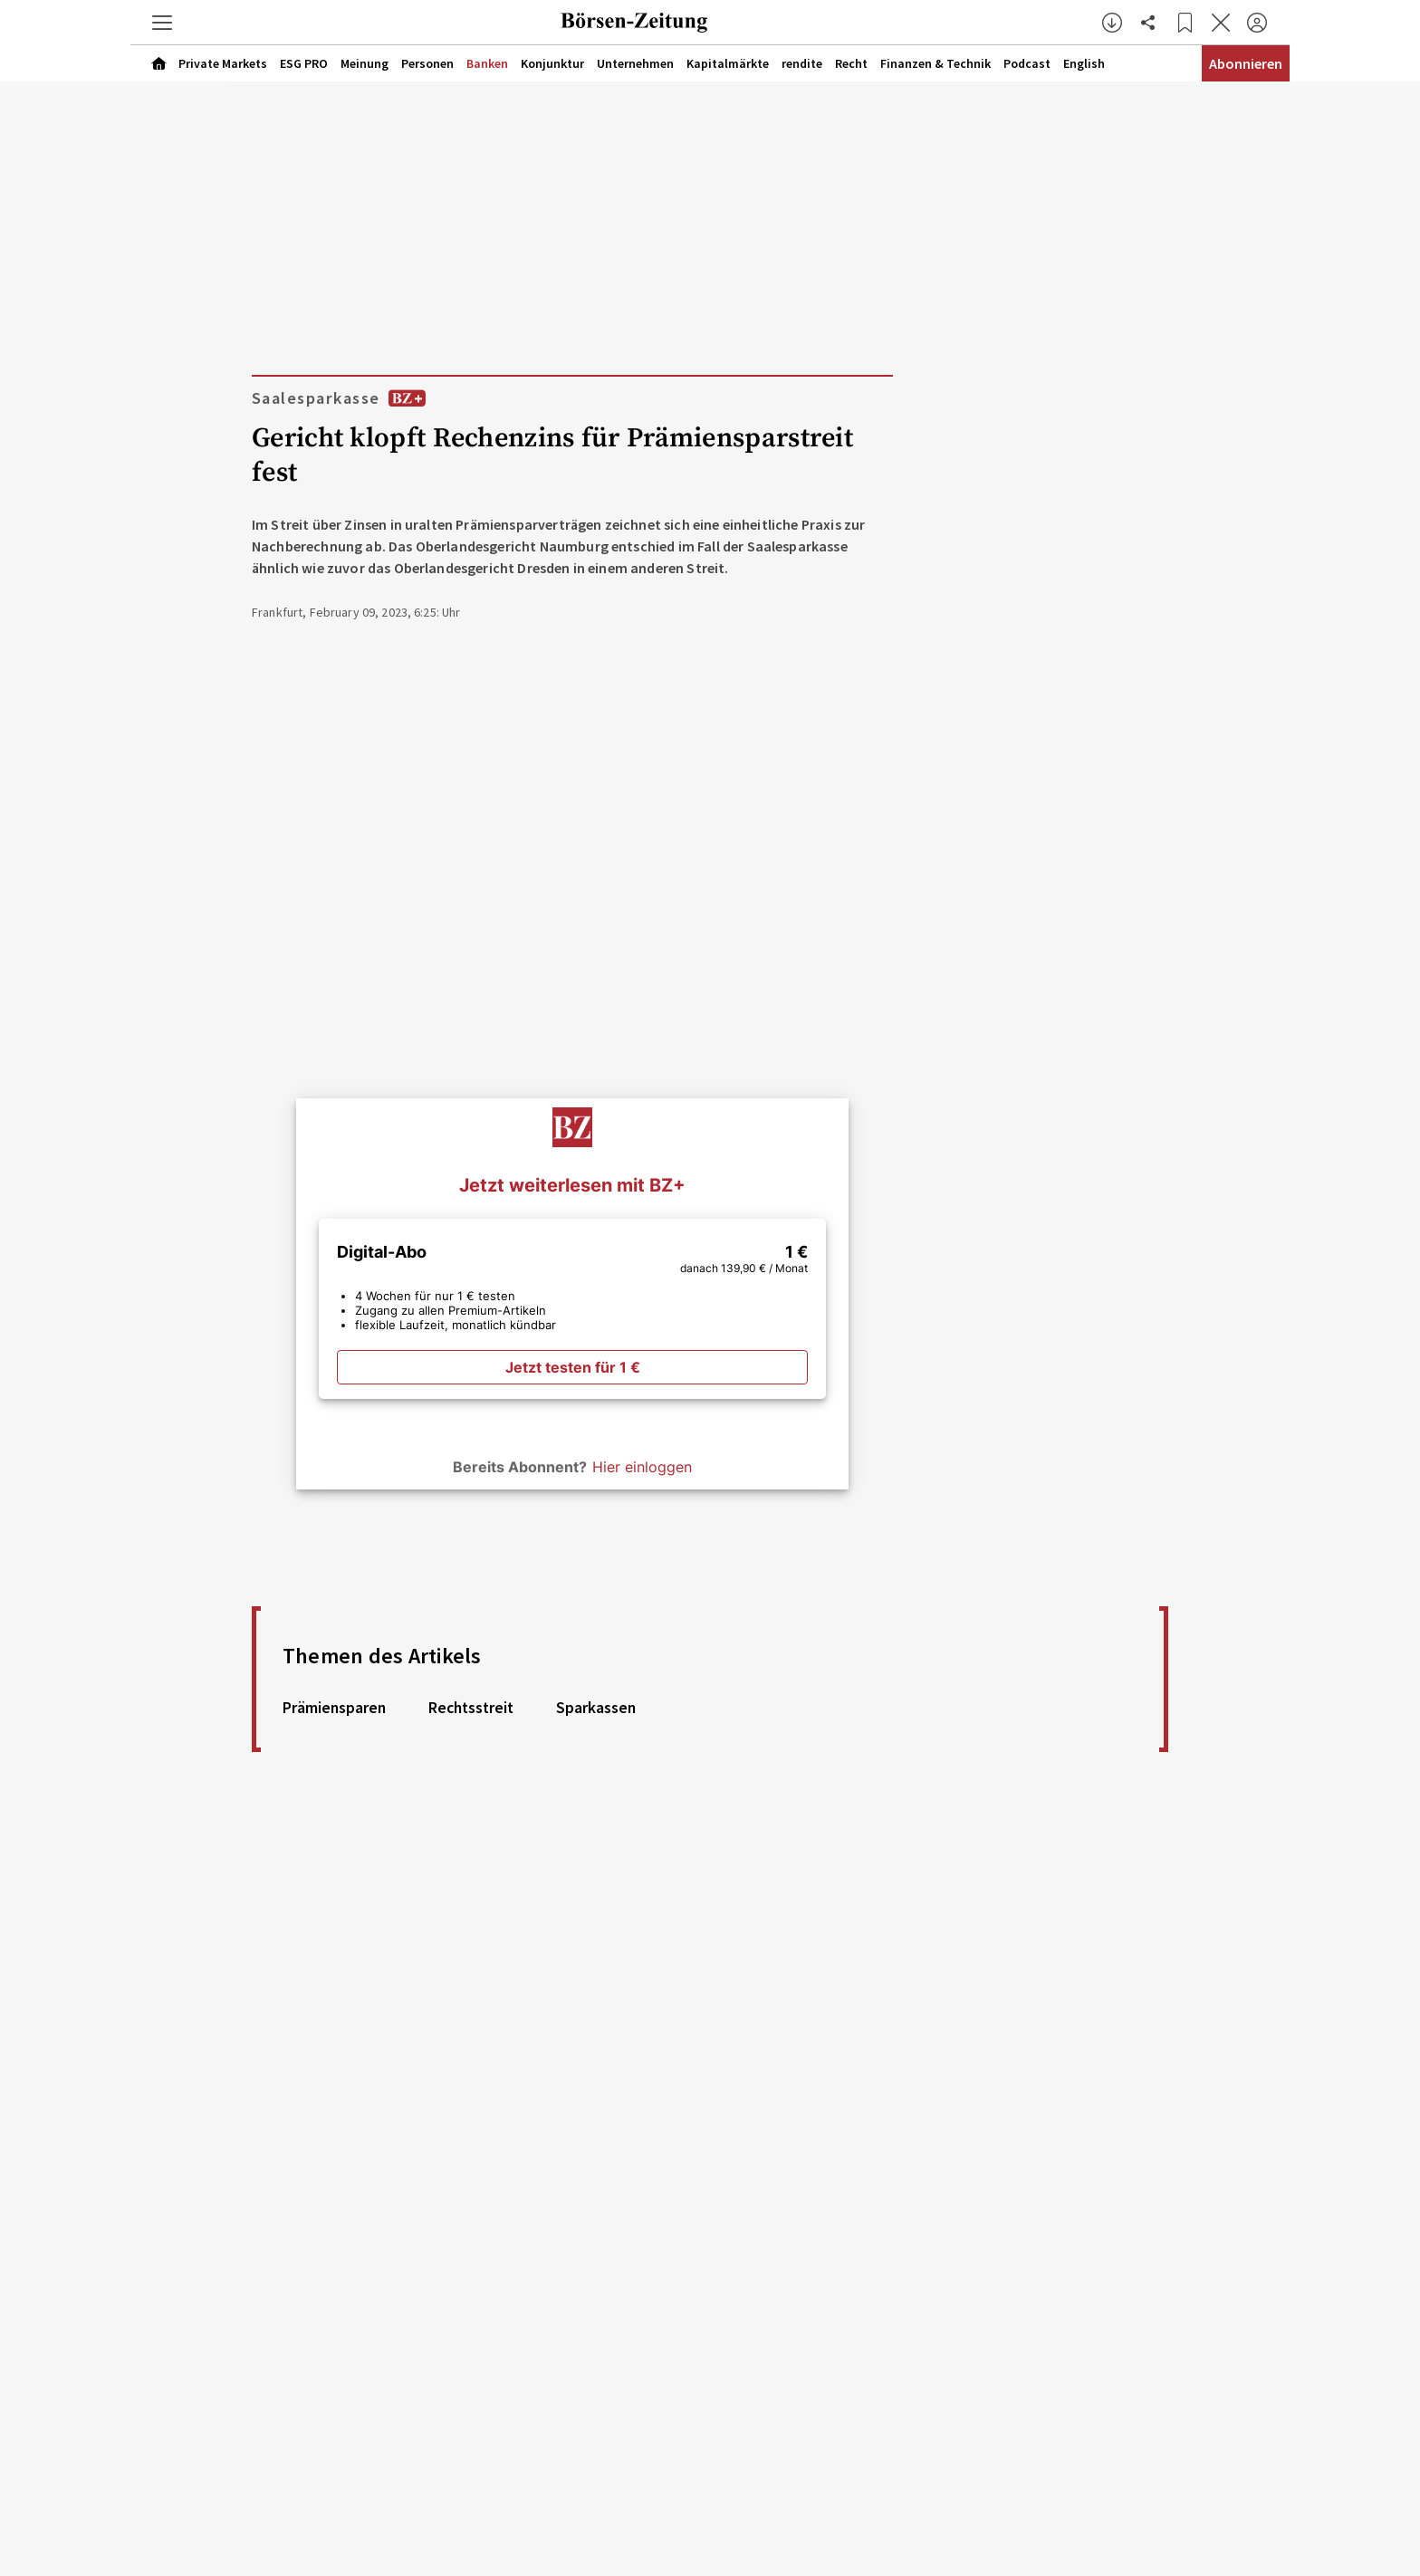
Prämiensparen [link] (334, 1708)
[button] (162, 23)
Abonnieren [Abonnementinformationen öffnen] (1245, 63)
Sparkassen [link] (596, 1708)
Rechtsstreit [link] (470, 1708)
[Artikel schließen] (1221, 23)
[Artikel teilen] (1148, 23)
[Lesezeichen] (1184, 23)
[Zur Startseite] (634, 23)
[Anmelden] (1257, 23)
